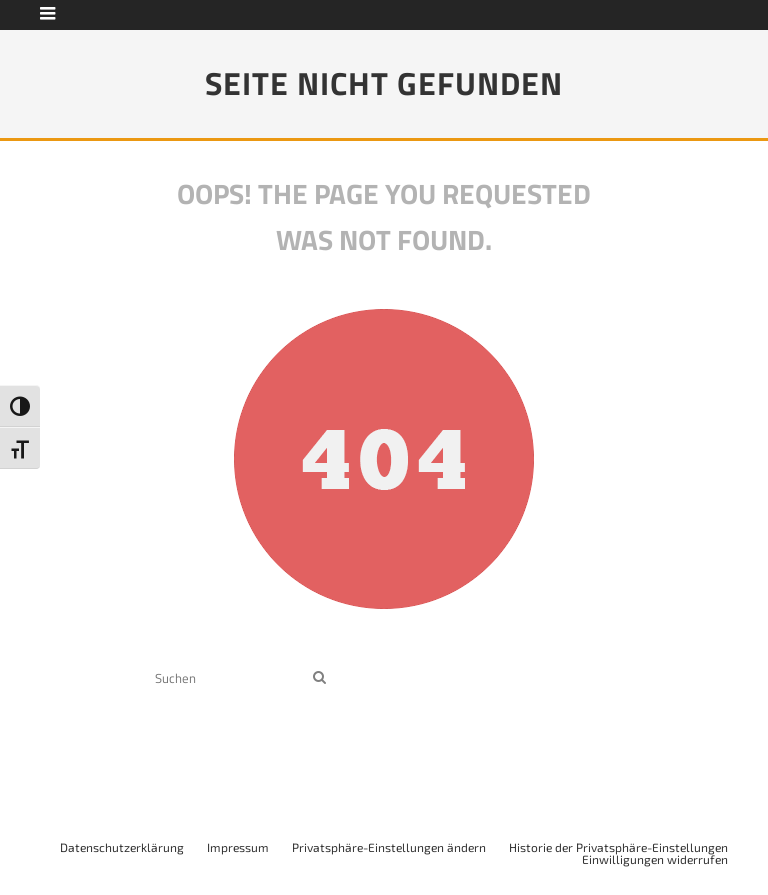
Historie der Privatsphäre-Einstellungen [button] (618, 847)
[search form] (230, 677)
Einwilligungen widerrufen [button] (655, 859)
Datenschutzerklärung (122, 847)
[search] (319, 677)
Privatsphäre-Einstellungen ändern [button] (389, 847)
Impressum (238, 847)
